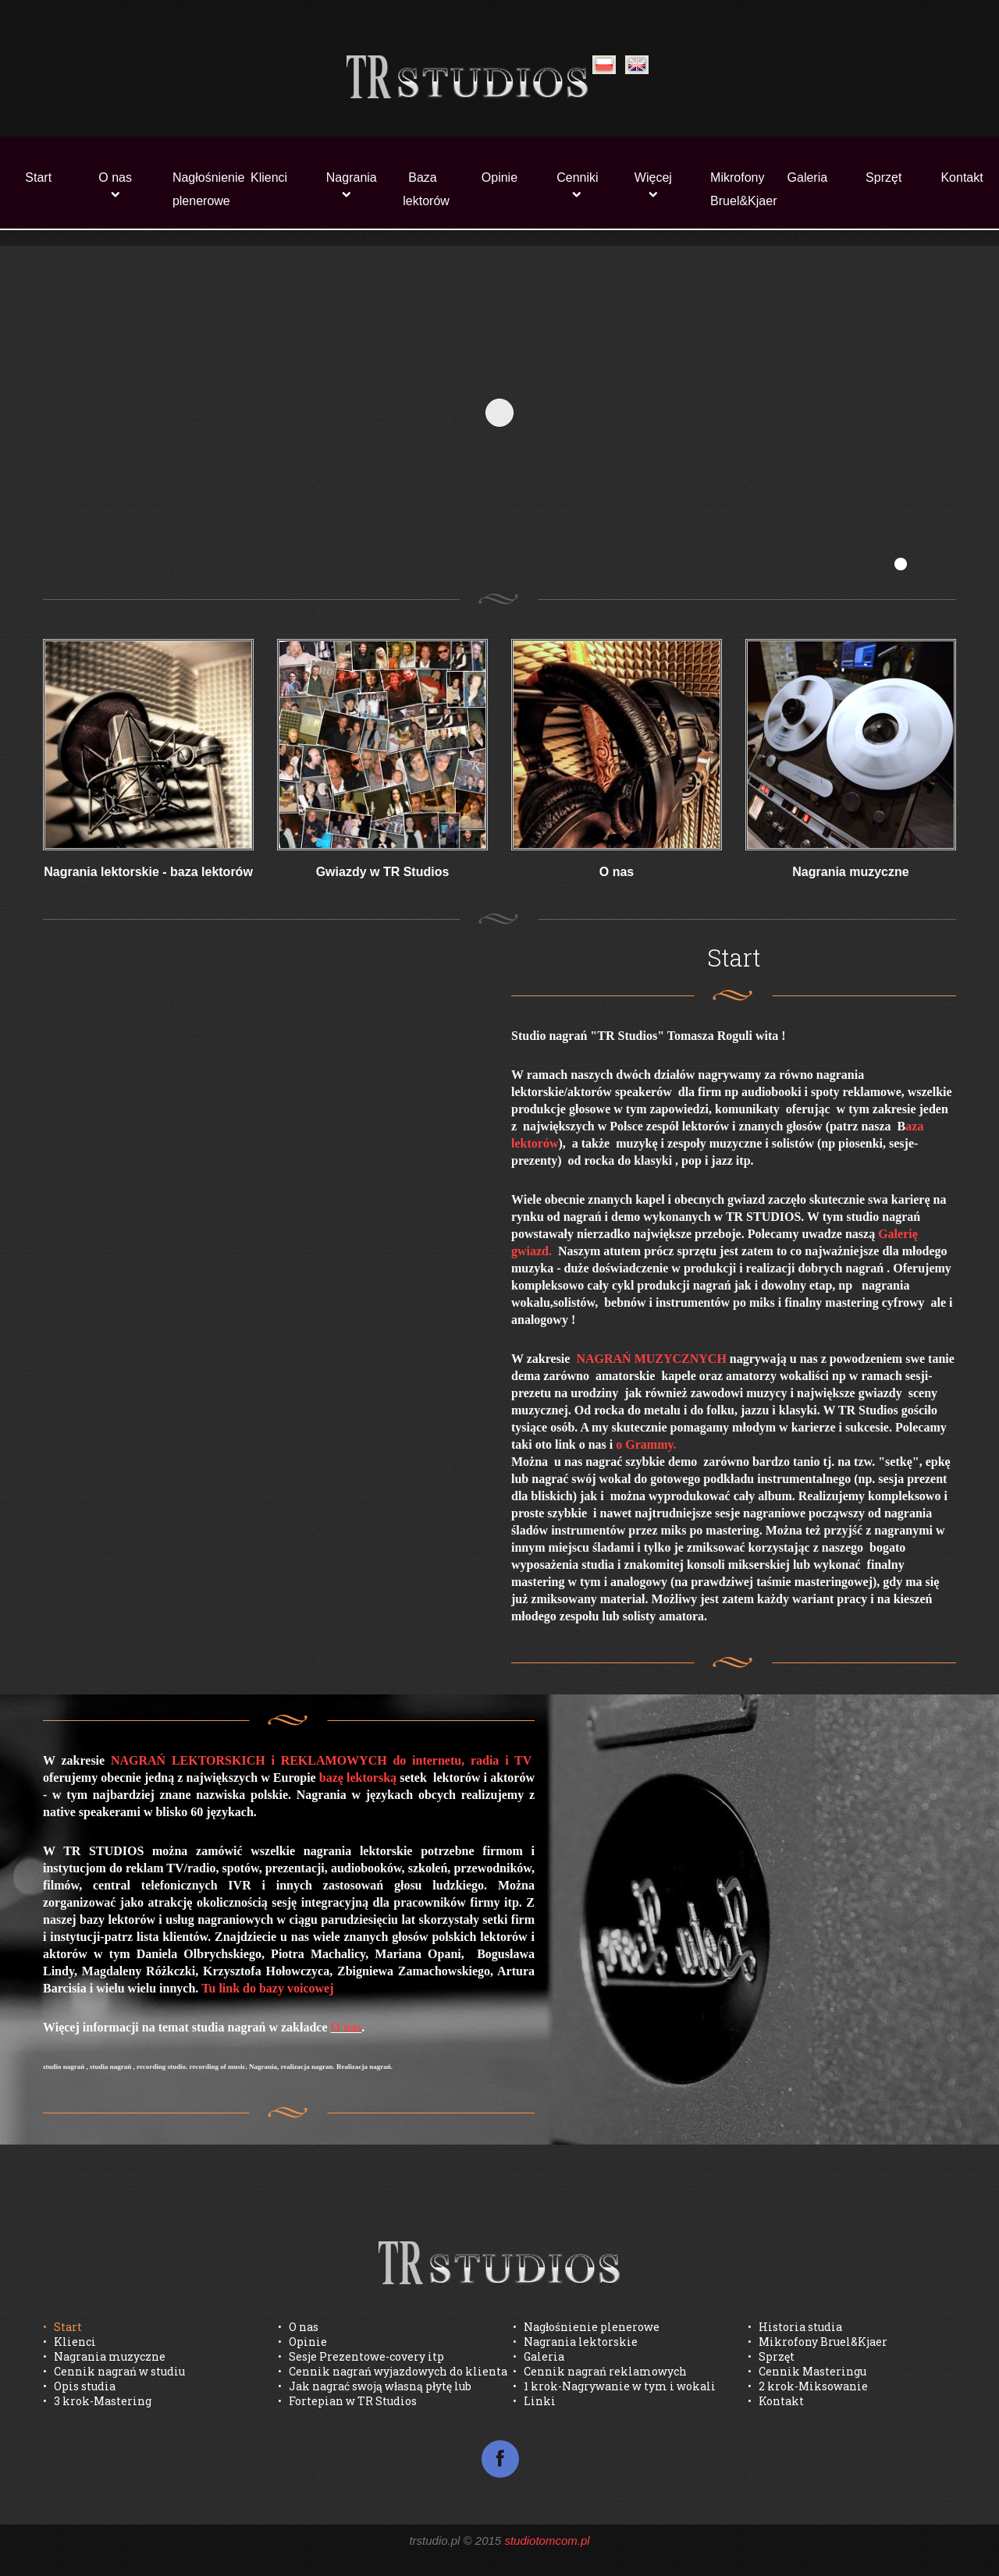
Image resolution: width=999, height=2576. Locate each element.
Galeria (807, 177)
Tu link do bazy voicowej (267, 1988)
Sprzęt (883, 177)
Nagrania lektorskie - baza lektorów (148, 871)
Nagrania (351, 177)
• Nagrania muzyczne (104, 2356)
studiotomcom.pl (546, 2540)
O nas (115, 177)
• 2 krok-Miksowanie (808, 2386)
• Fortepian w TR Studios (347, 2400)
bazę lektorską (357, 1777)
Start (38, 177)
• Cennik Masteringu (807, 2371)
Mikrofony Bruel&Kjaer (739, 189)
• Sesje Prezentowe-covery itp (361, 2356)
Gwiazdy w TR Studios (383, 871)
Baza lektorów (426, 189)
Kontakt (961, 177)
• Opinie (302, 2341)
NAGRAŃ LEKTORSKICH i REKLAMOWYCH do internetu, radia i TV (323, 1760)
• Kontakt (776, 2400)
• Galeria (538, 2356)
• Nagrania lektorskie (575, 2341)
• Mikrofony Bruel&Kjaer (817, 2341)
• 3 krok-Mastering (97, 2400)
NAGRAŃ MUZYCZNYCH (651, 1358)
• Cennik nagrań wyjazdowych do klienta (392, 2371)
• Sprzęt (771, 2356)
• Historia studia (795, 2326)
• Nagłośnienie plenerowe (586, 2326)
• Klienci (69, 2341)
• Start (62, 2326)
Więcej (653, 177)
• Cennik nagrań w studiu (114, 2371)
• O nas (298, 2326)
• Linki (534, 2400)
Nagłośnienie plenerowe (201, 189)
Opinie (499, 177)
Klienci (269, 177)
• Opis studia (79, 2386)
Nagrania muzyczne (850, 871)
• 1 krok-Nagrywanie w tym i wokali (614, 2386)
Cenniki (577, 177)
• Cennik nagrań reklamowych (600, 2371)
